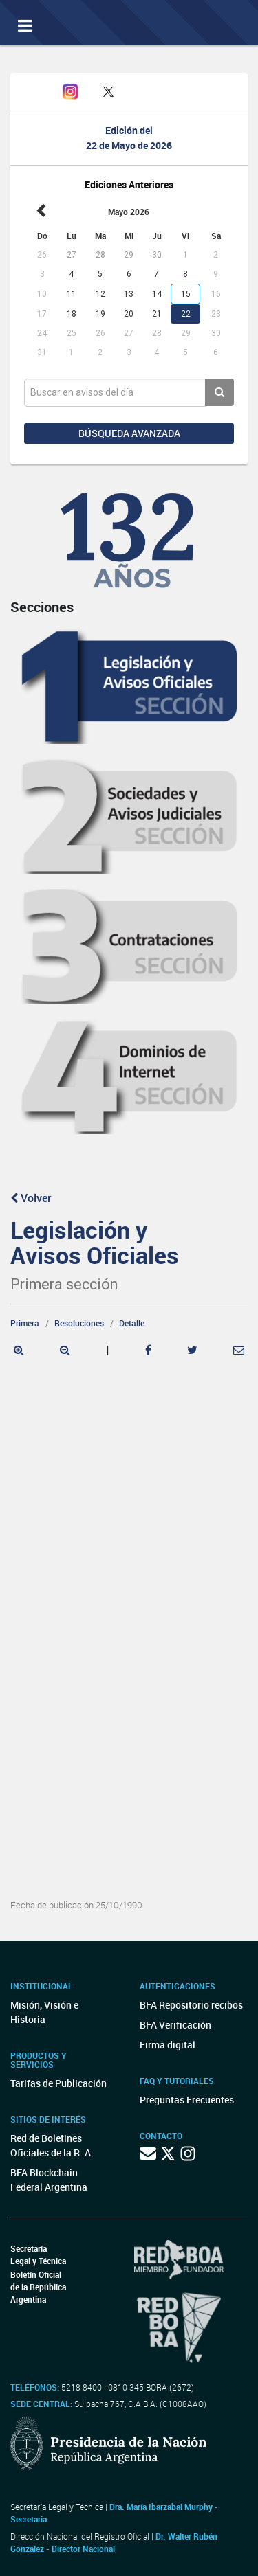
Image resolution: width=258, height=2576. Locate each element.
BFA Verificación (175, 2024)
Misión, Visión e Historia (44, 2012)
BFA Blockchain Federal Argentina (48, 2179)
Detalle (131, 1323)
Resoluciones (79, 1323)
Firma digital (167, 2044)
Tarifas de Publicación (58, 2083)
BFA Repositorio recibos (191, 2004)
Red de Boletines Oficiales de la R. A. (52, 2145)
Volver (31, 1198)
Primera (24, 1323)
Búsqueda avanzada (129, 433)
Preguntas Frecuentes (187, 2099)
